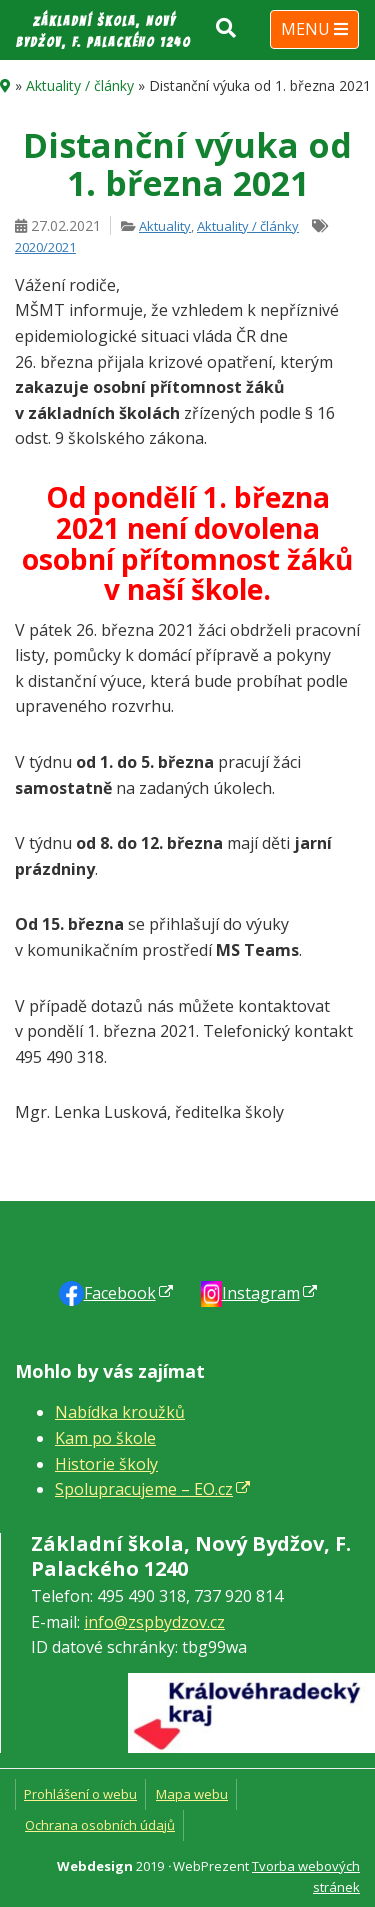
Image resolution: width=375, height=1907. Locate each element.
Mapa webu (192, 1794)
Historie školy (106, 1464)
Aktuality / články (80, 85)
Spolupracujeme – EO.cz (144, 1489)
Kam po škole (105, 1438)
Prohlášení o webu (80, 1794)
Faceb (120, 1293)
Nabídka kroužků (120, 1412)
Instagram (261, 1293)
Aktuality (165, 226)
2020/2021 (45, 247)
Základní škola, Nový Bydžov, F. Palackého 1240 (103, 32)
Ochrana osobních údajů (100, 1825)
